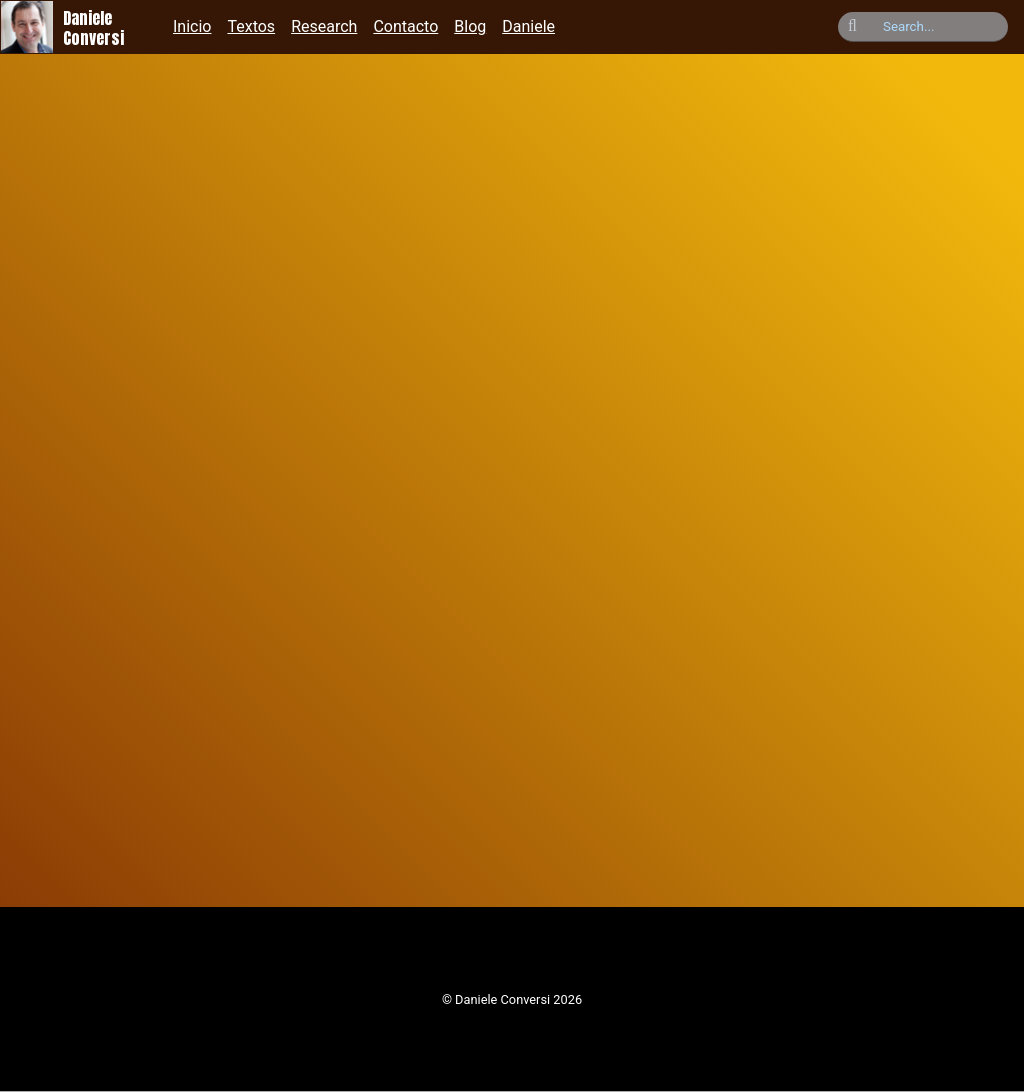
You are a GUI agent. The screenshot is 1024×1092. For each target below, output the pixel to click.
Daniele (528, 26)
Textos (251, 26)
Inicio (192, 26)
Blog (470, 26)
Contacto (405, 26)
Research (324, 26)
